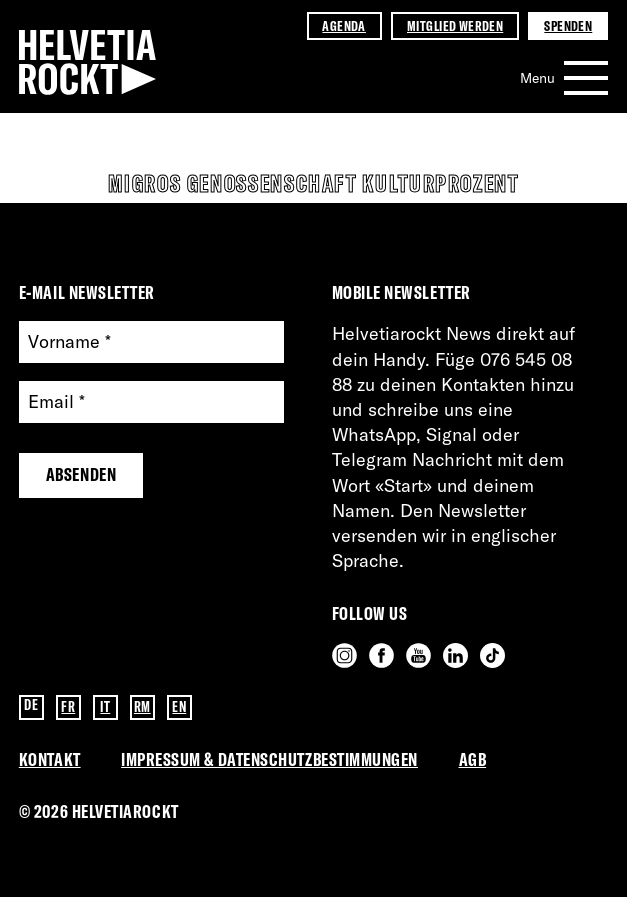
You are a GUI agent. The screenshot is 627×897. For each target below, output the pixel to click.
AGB (473, 759)
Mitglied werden (455, 26)
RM (142, 707)
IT (105, 707)
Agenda (344, 26)
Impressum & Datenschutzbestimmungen (269, 759)
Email (56, 402)
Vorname (69, 342)
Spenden (568, 26)
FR (68, 707)
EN (179, 707)
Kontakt (50, 759)
